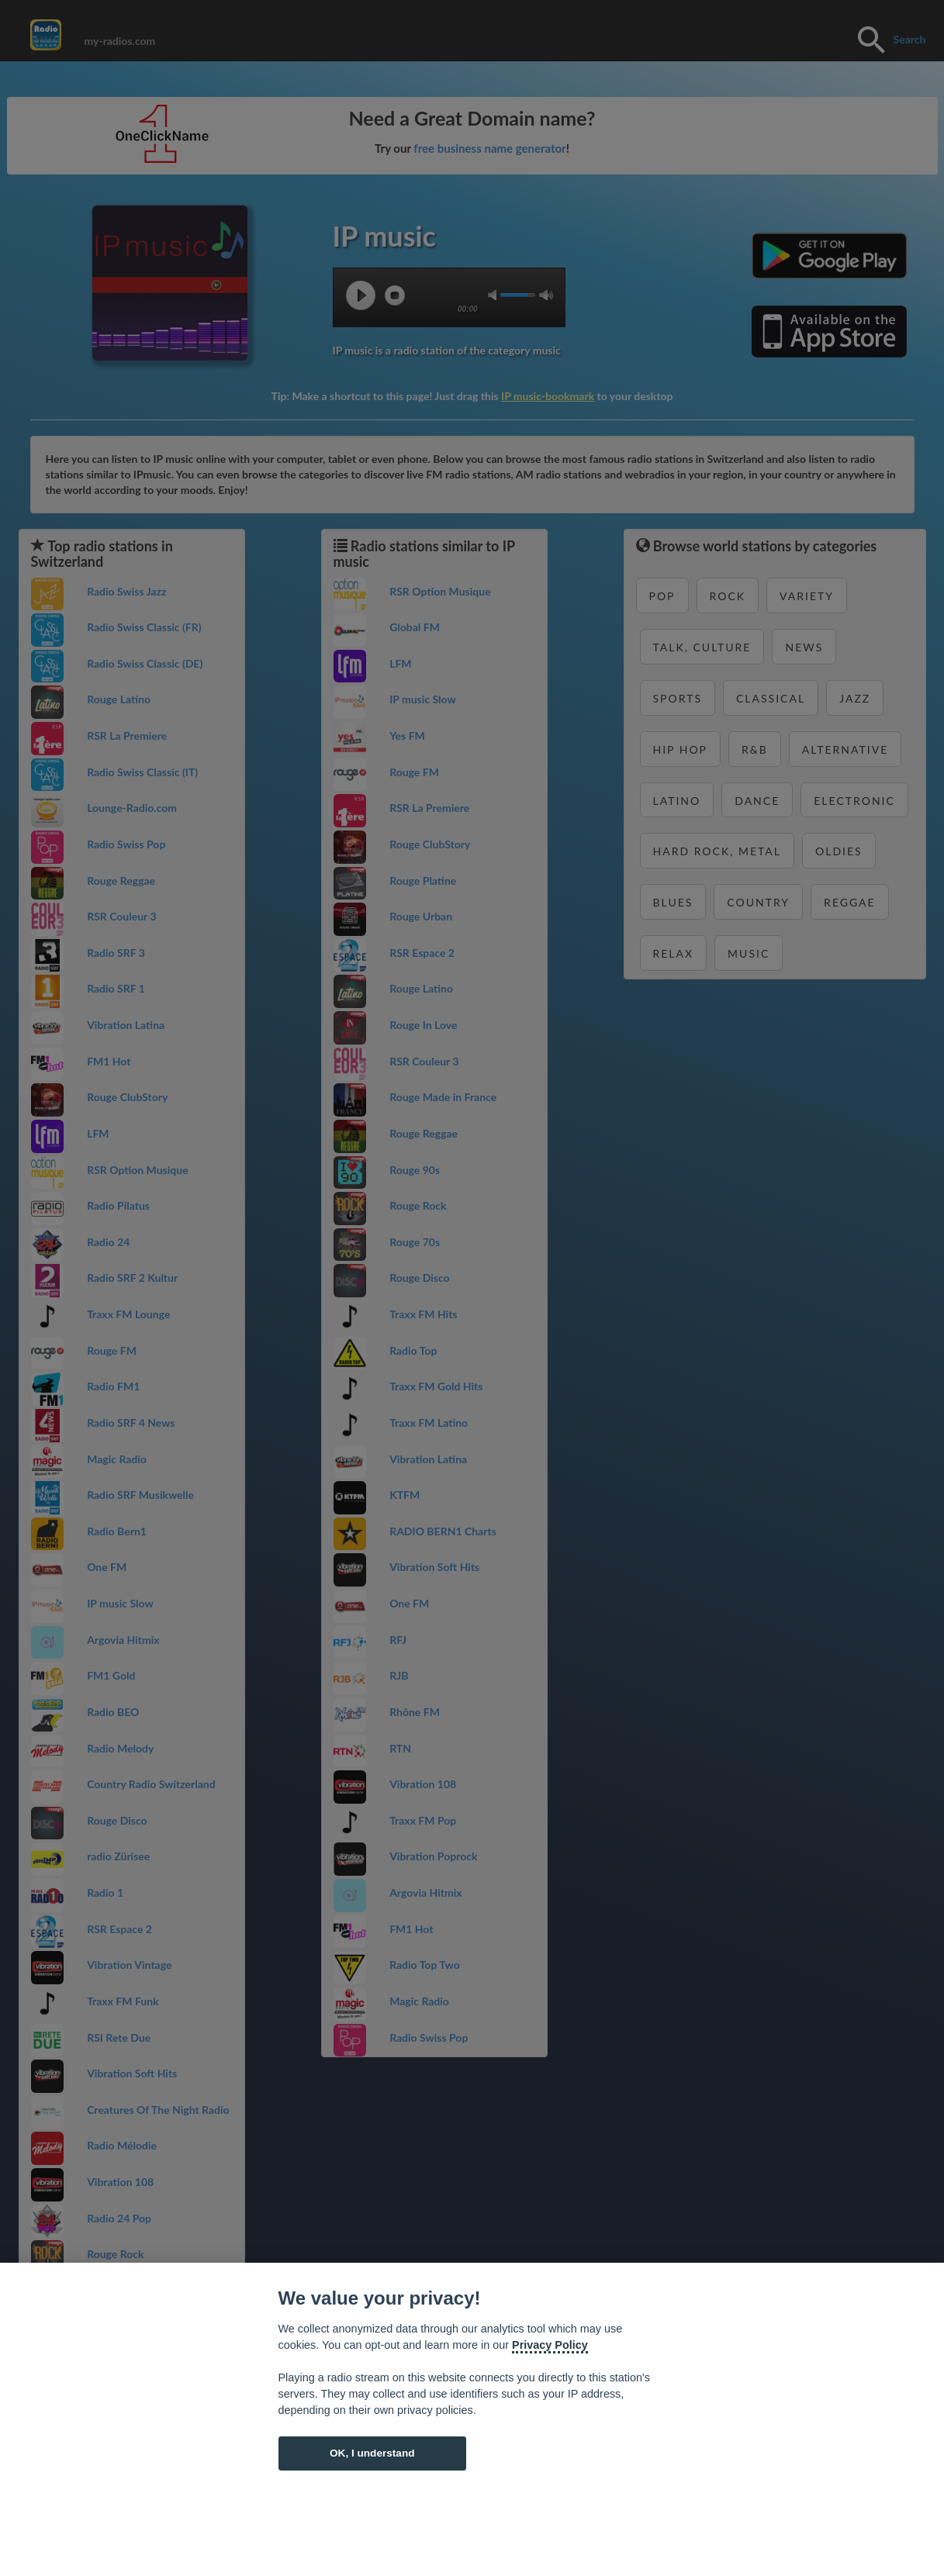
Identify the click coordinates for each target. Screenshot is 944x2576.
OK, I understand (372, 2453)
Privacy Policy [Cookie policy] (550, 2345)
